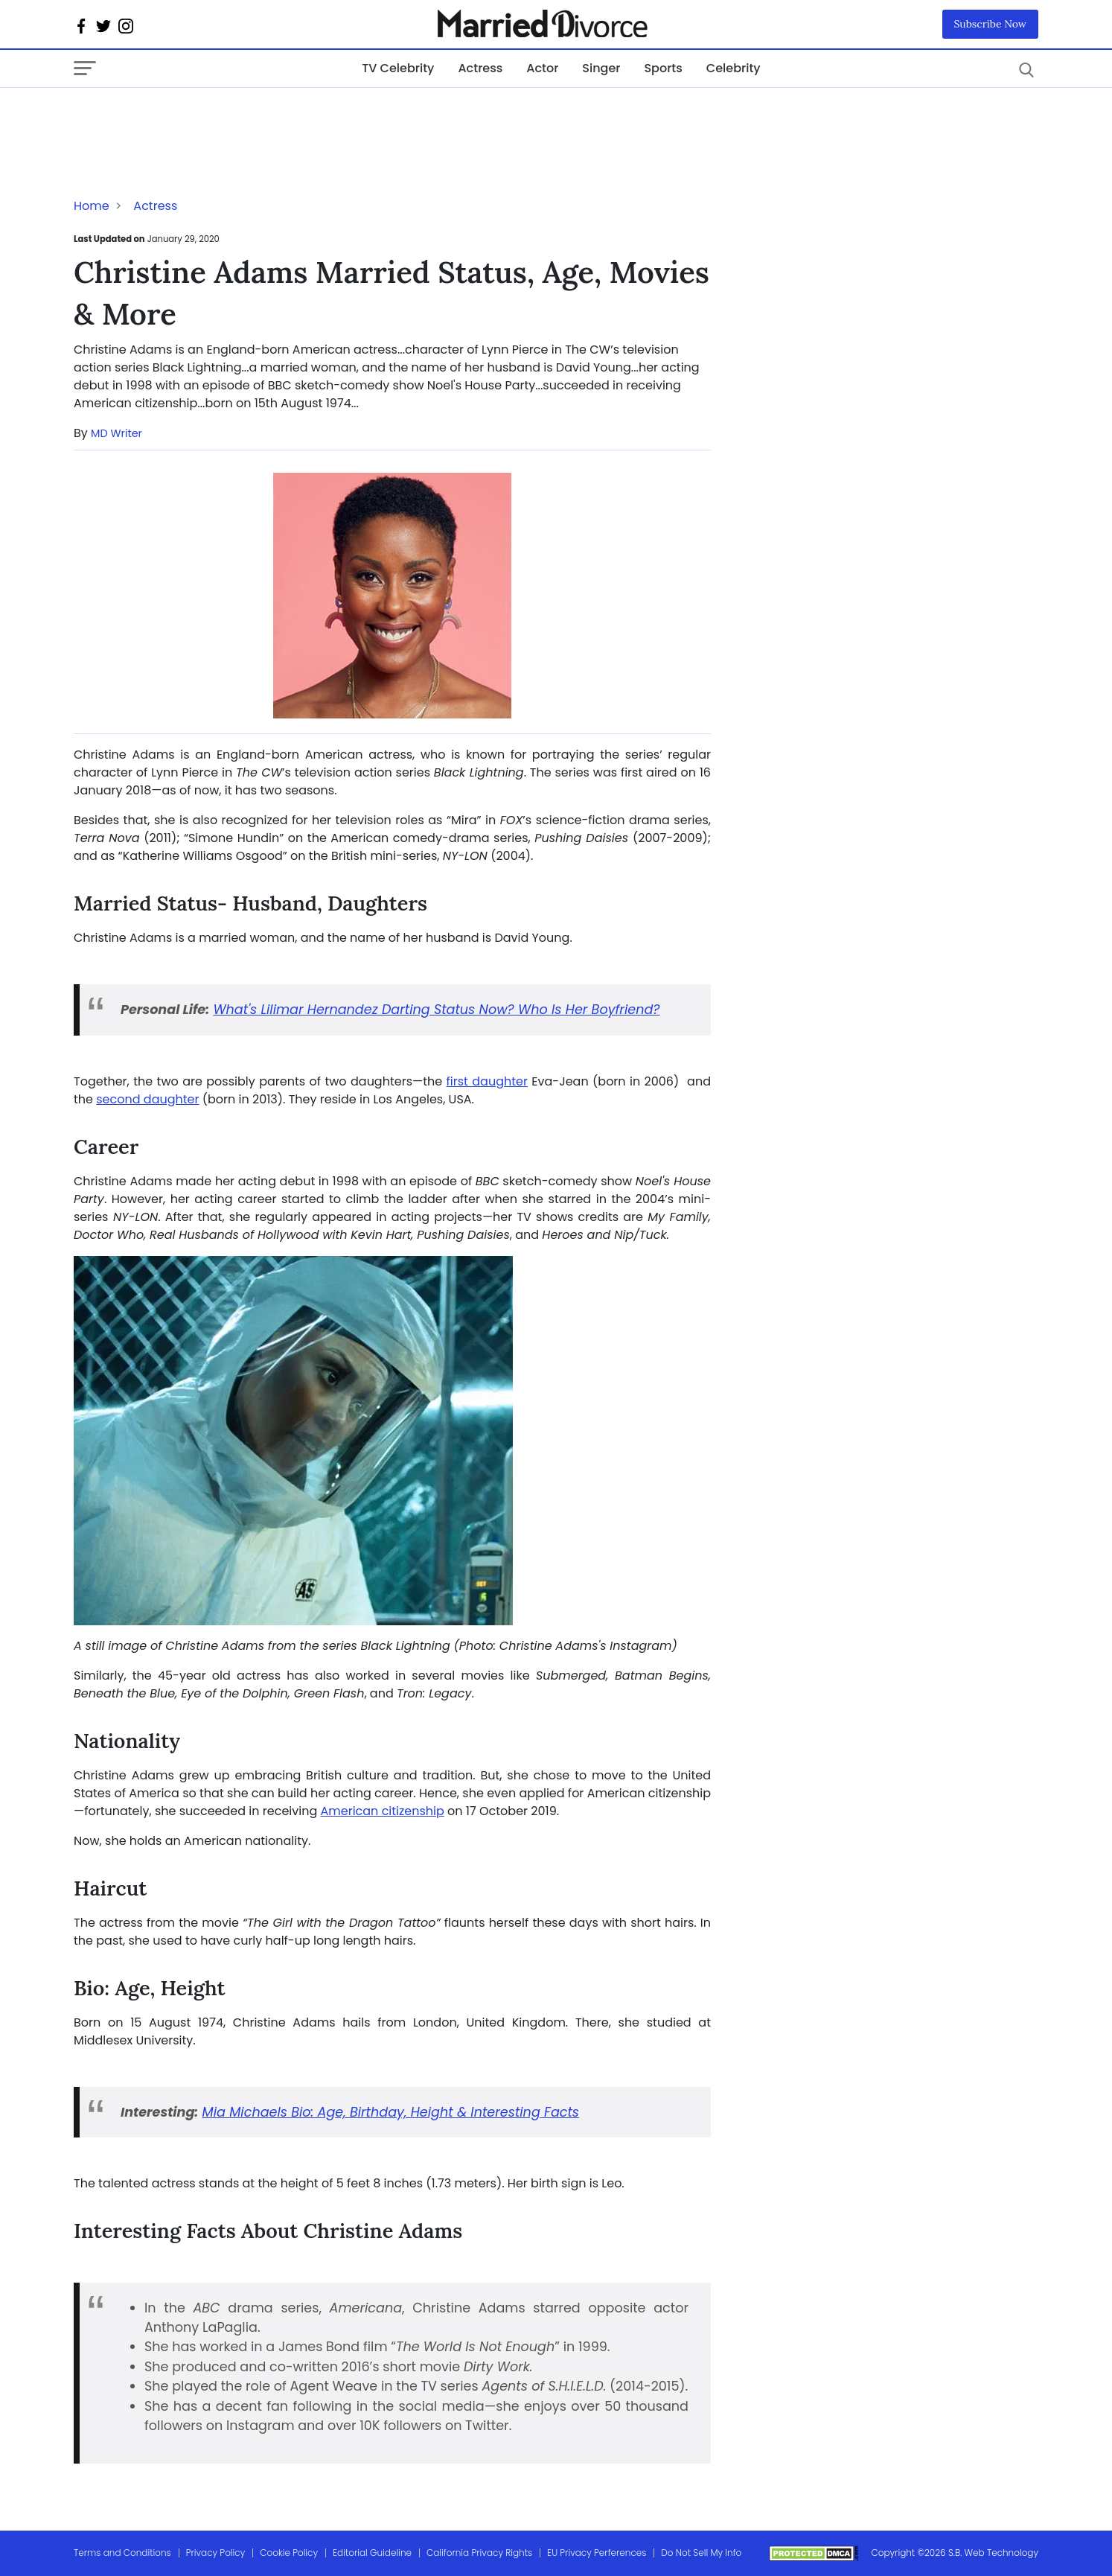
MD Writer (116, 433)
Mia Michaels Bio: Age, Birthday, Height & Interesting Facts (390, 2112)
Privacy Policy (216, 2552)
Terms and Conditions (122, 2552)
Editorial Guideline (372, 2552)
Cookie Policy (289, 2552)
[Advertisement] (193, 117)
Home (91, 205)
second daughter (147, 1099)
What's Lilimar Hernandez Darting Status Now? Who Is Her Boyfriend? (436, 1009)
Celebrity (733, 68)
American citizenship (382, 1811)
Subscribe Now (990, 24)
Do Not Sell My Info (701, 2552)
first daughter (487, 1081)
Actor (542, 68)
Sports (663, 68)
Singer (601, 68)
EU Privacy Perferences (596, 2552)
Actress (480, 68)
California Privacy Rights (479, 2552)
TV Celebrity (398, 68)
